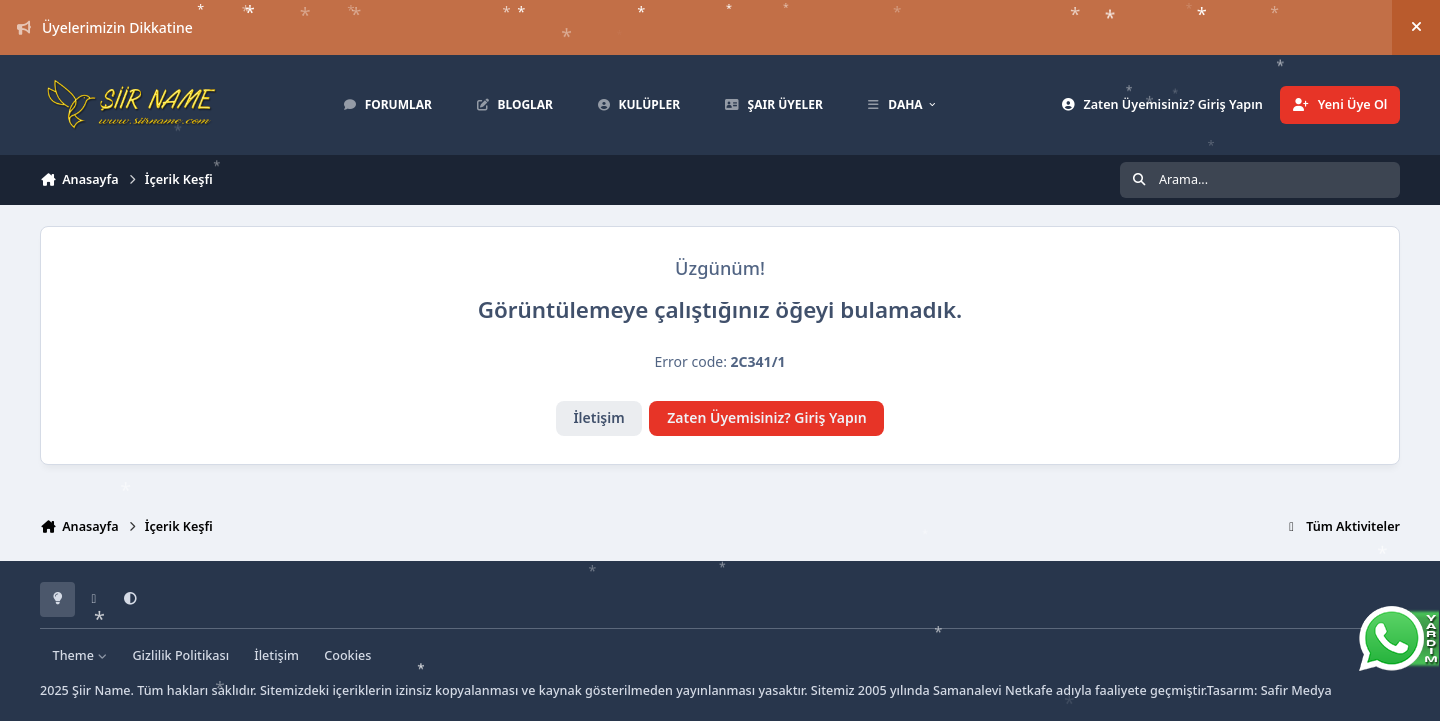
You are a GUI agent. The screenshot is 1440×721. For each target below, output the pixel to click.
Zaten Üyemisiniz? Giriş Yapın (766, 417)
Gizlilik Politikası (180, 655)
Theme (80, 655)
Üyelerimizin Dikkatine (105, 27)
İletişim (598, 417)
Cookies (347, 655)
